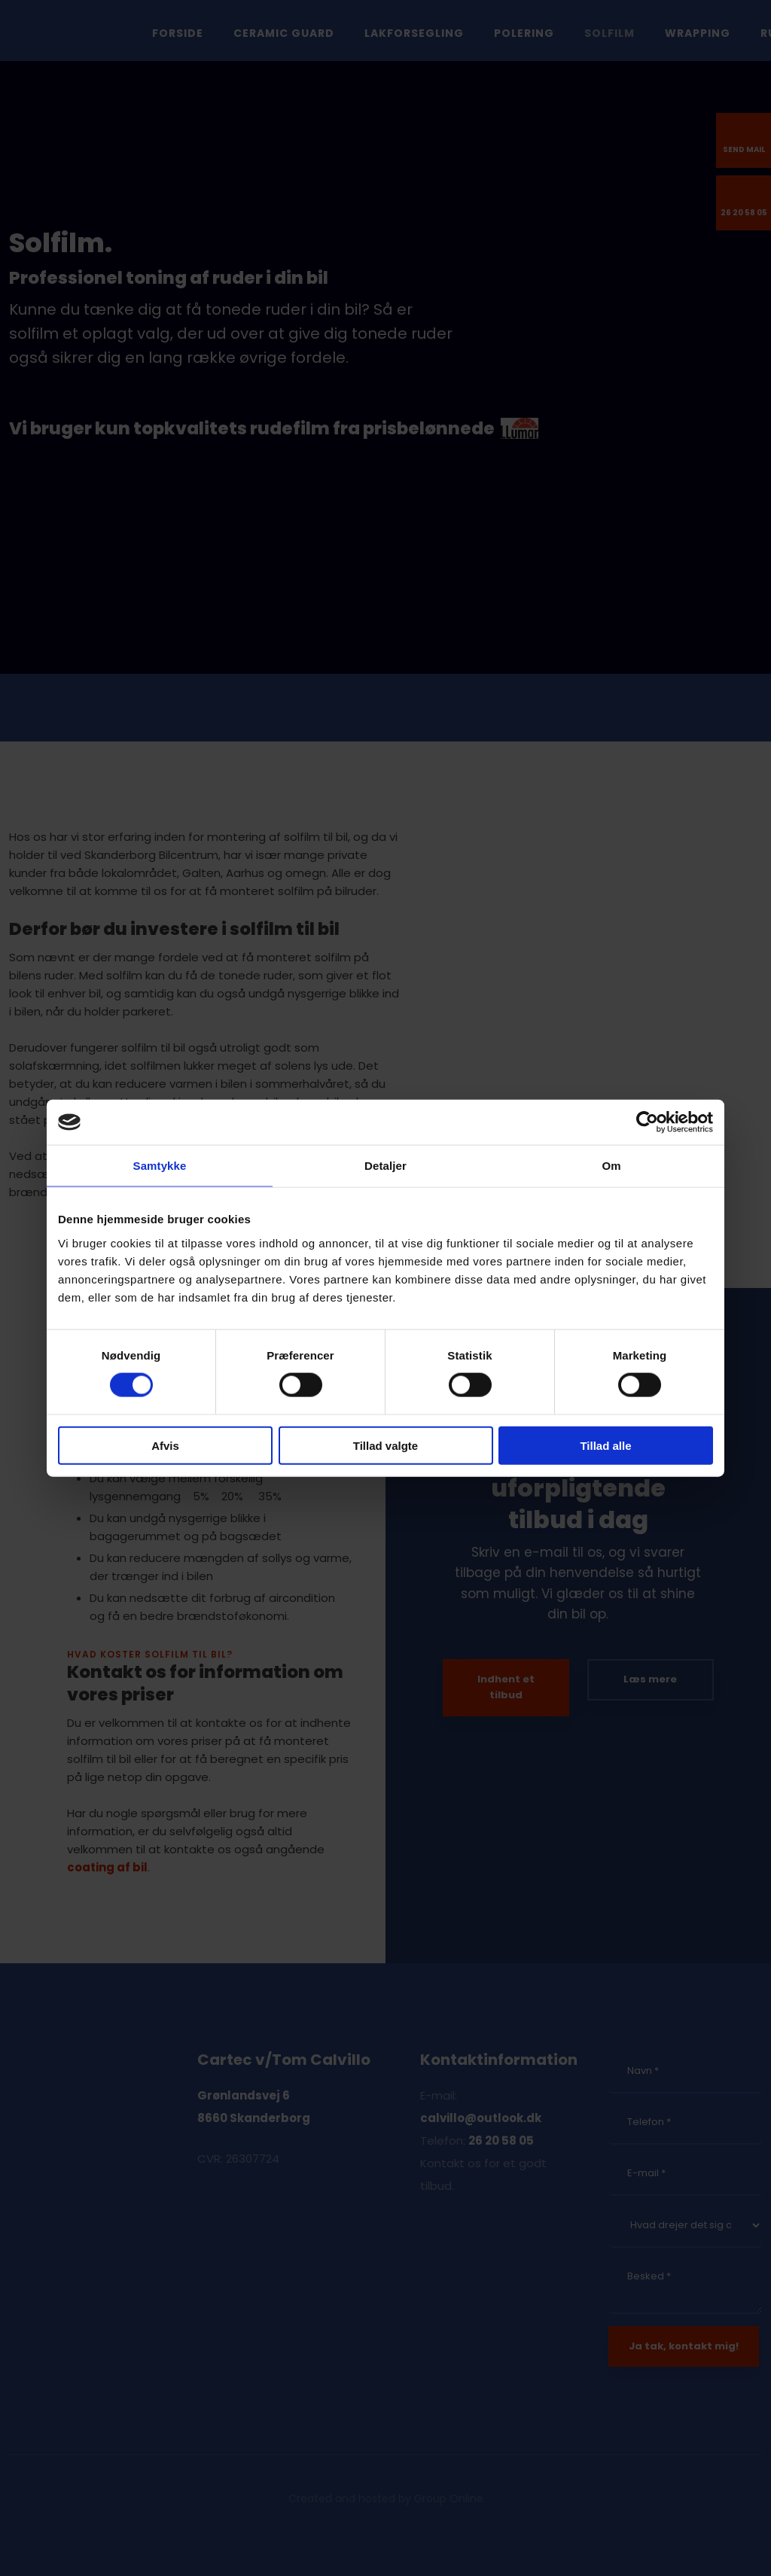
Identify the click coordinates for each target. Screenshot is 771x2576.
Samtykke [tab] (160, 1165)
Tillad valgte (385, 1445)
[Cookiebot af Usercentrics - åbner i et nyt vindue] (647, 1122)
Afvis (165, 1445)
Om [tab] (611, 1165)
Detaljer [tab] (385, 1165)
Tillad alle (605, 1445)
